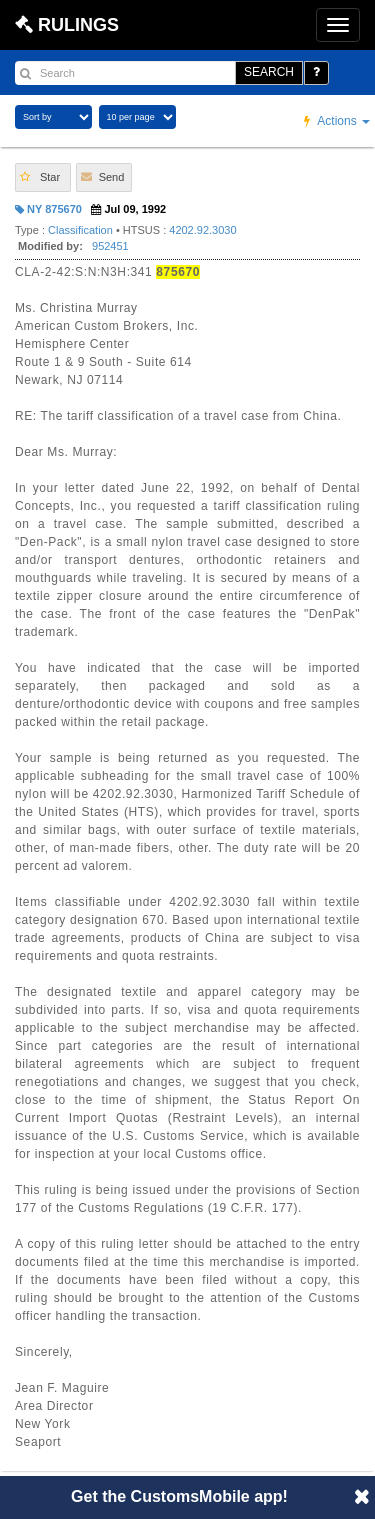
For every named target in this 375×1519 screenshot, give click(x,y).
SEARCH (269, 72)
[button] (43, 177)
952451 (110, 246)
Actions (337, 121)
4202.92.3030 (202, 230)
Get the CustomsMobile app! (179, 1496)
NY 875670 (48, 209)
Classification (80, 230)
